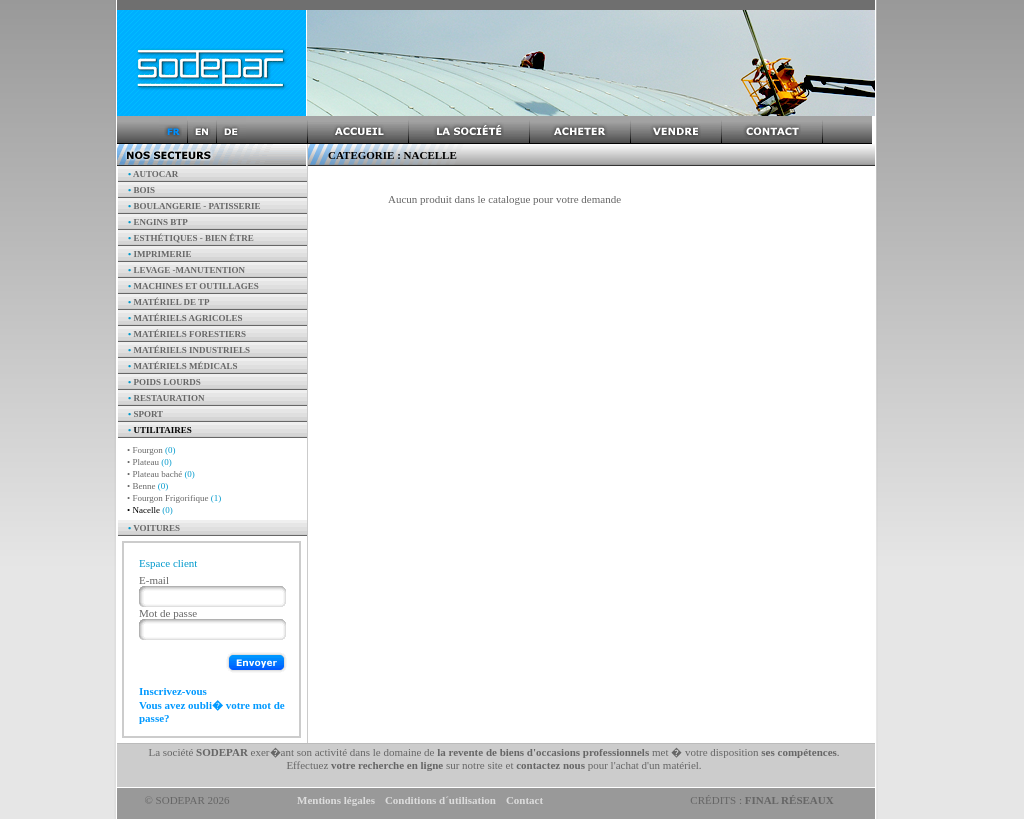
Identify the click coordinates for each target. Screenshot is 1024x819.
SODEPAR (222, 752)
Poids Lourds (164, 382)
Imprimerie (159, 254)
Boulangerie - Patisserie (194, 206)
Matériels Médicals (183, 366)
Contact (524, 800)
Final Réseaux (789, 800)
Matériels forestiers (187, 334)
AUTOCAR (153, 174)
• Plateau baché (161, 474)
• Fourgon (151, 450)
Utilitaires (160, 430)
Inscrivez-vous (173, 691)
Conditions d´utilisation (440, 800)
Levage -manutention (186, 270)
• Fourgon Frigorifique (174, 498)
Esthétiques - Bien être (191, 238)
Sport (145, 414)
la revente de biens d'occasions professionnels (543, 752)
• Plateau (149, 462)
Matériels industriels (189, 350)
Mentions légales (336, 800)
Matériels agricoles (185, 318)
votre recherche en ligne (387, 765)
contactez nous (550, 765)
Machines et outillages (193, 286)
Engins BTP (158, 222)
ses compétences (798, 752)
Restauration (166, 398)
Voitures (154, 528)
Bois (141, 190)
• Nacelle (150, 510)
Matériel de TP (169, 302)
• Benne (147, 486)
